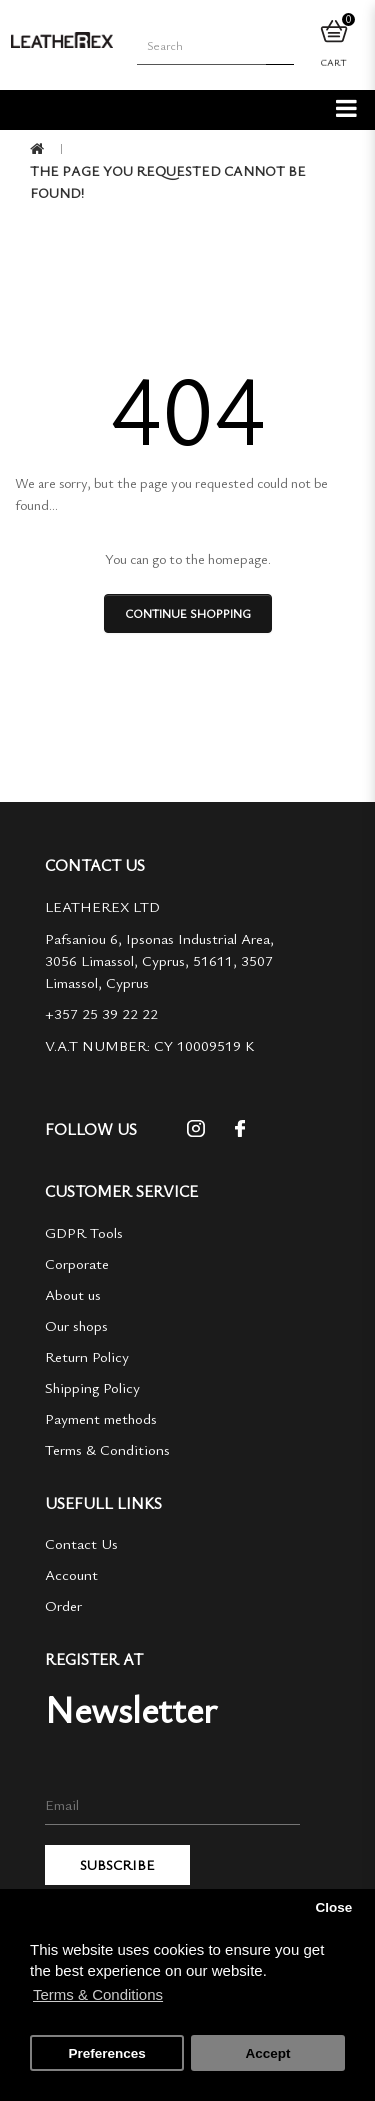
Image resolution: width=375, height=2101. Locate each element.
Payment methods (101, 1418)
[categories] (346, 107)
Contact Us (81, 1543)
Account (71, 1574)
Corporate (77, 1263)
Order (63, 1605)
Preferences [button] (106, 2053)
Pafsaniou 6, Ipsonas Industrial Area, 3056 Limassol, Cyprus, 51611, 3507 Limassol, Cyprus (159, 960)
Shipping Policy (92, 1387)
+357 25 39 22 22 (101, 1013)
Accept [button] (267, 2053)
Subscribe (117, 1864)
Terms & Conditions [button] (98, 1994)
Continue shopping (188, 613)
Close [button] (333, 1907)
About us (73, 1294)
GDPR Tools (84, 1232)
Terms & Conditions (107, 1449)
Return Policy (87, 1356)
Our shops (76, 1325)
